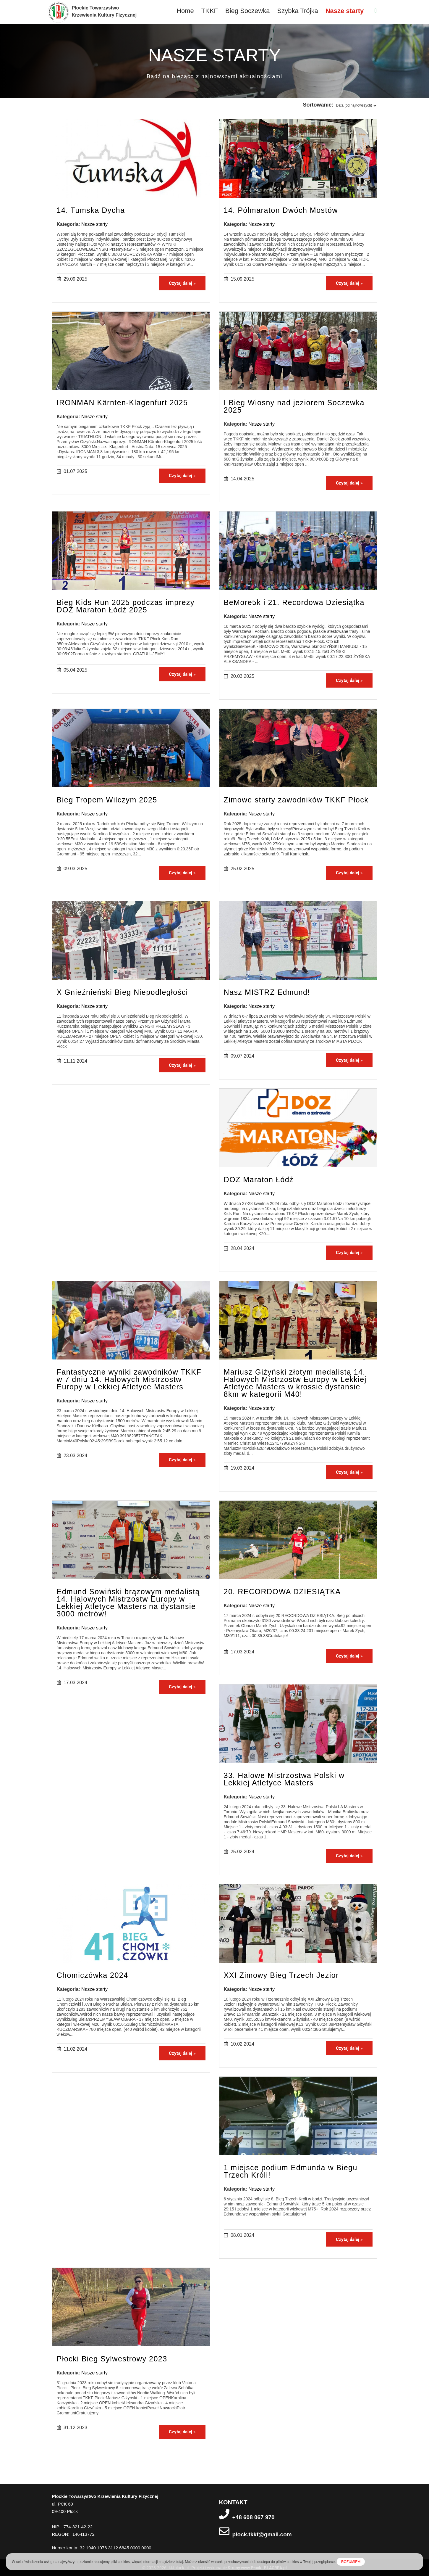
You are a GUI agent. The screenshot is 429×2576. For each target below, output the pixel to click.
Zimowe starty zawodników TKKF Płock (296, 800)
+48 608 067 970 (253, 2517)
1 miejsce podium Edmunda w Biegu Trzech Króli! (290, 2171)
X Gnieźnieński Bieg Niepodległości (122, 992)
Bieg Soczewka (247, 11)
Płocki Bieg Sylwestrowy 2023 (112, 2359)
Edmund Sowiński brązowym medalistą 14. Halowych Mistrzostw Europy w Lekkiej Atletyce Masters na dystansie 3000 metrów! (128, 1602)
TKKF (209, 11)
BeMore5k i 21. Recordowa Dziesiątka (294, 602)
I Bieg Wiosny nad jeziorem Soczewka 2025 (294, 406)
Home (185, 11)
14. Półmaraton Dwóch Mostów (281, 210)
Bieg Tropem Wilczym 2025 (107, 800)
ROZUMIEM (350, 2562)
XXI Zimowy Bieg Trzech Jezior (281, 1975)
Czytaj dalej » (182, 283)
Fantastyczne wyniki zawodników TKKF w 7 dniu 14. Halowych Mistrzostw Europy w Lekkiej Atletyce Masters (129, 1379)
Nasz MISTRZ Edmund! (267, 992)
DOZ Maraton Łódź (259, 1179)
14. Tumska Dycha (91, 210)
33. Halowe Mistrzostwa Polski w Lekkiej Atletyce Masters (284, 1779)
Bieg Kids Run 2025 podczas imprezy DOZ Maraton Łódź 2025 (126, 606)
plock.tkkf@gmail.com (262, 2534)
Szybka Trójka (297, 11)
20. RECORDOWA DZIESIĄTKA (282, 1591)
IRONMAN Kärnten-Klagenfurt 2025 (122, 402)
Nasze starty (345, 11)
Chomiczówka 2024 (92, 1975)
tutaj (179, 2562)
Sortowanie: (318, 105)
